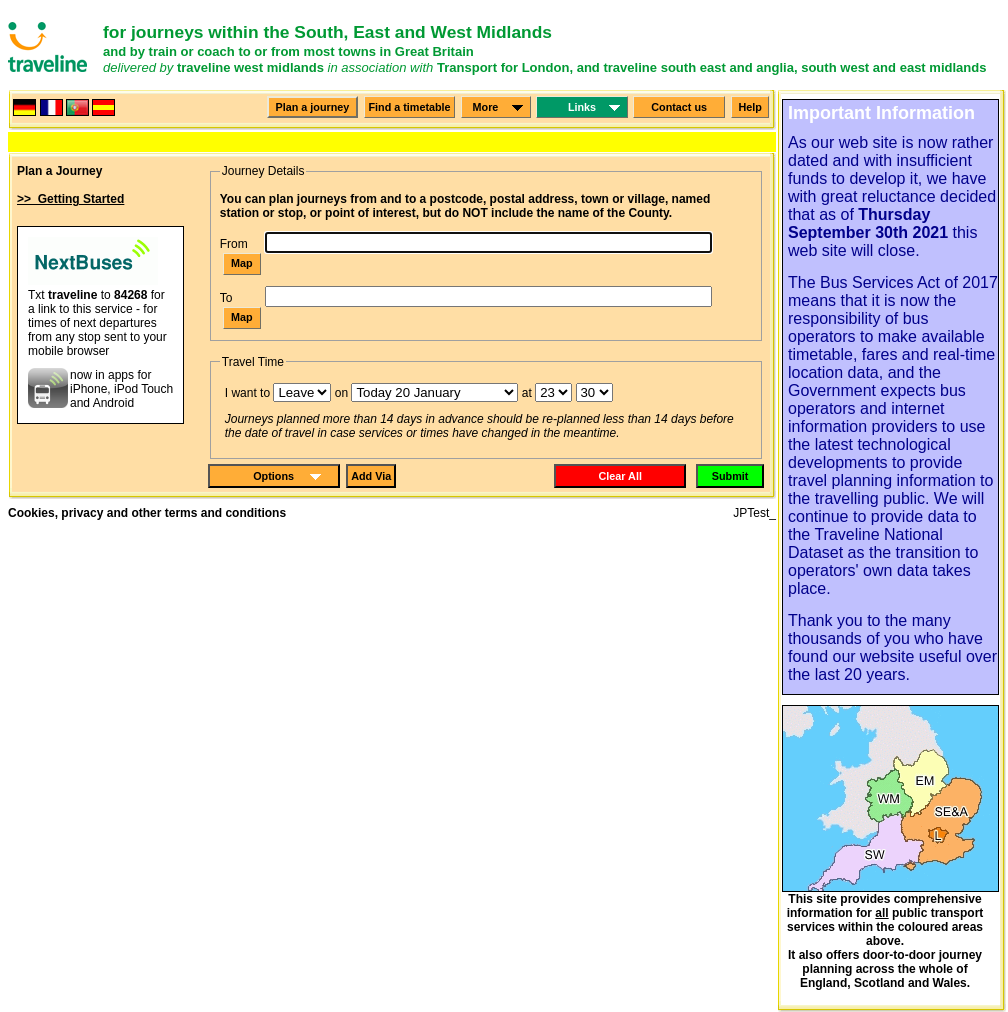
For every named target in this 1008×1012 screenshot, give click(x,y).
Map (242, 263)
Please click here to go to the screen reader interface (41, 18)
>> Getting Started (70, 199)
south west (835, 67)
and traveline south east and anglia (685, 67)
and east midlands (930, 67)
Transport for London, (505, 67)
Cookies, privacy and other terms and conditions (147, 513)
